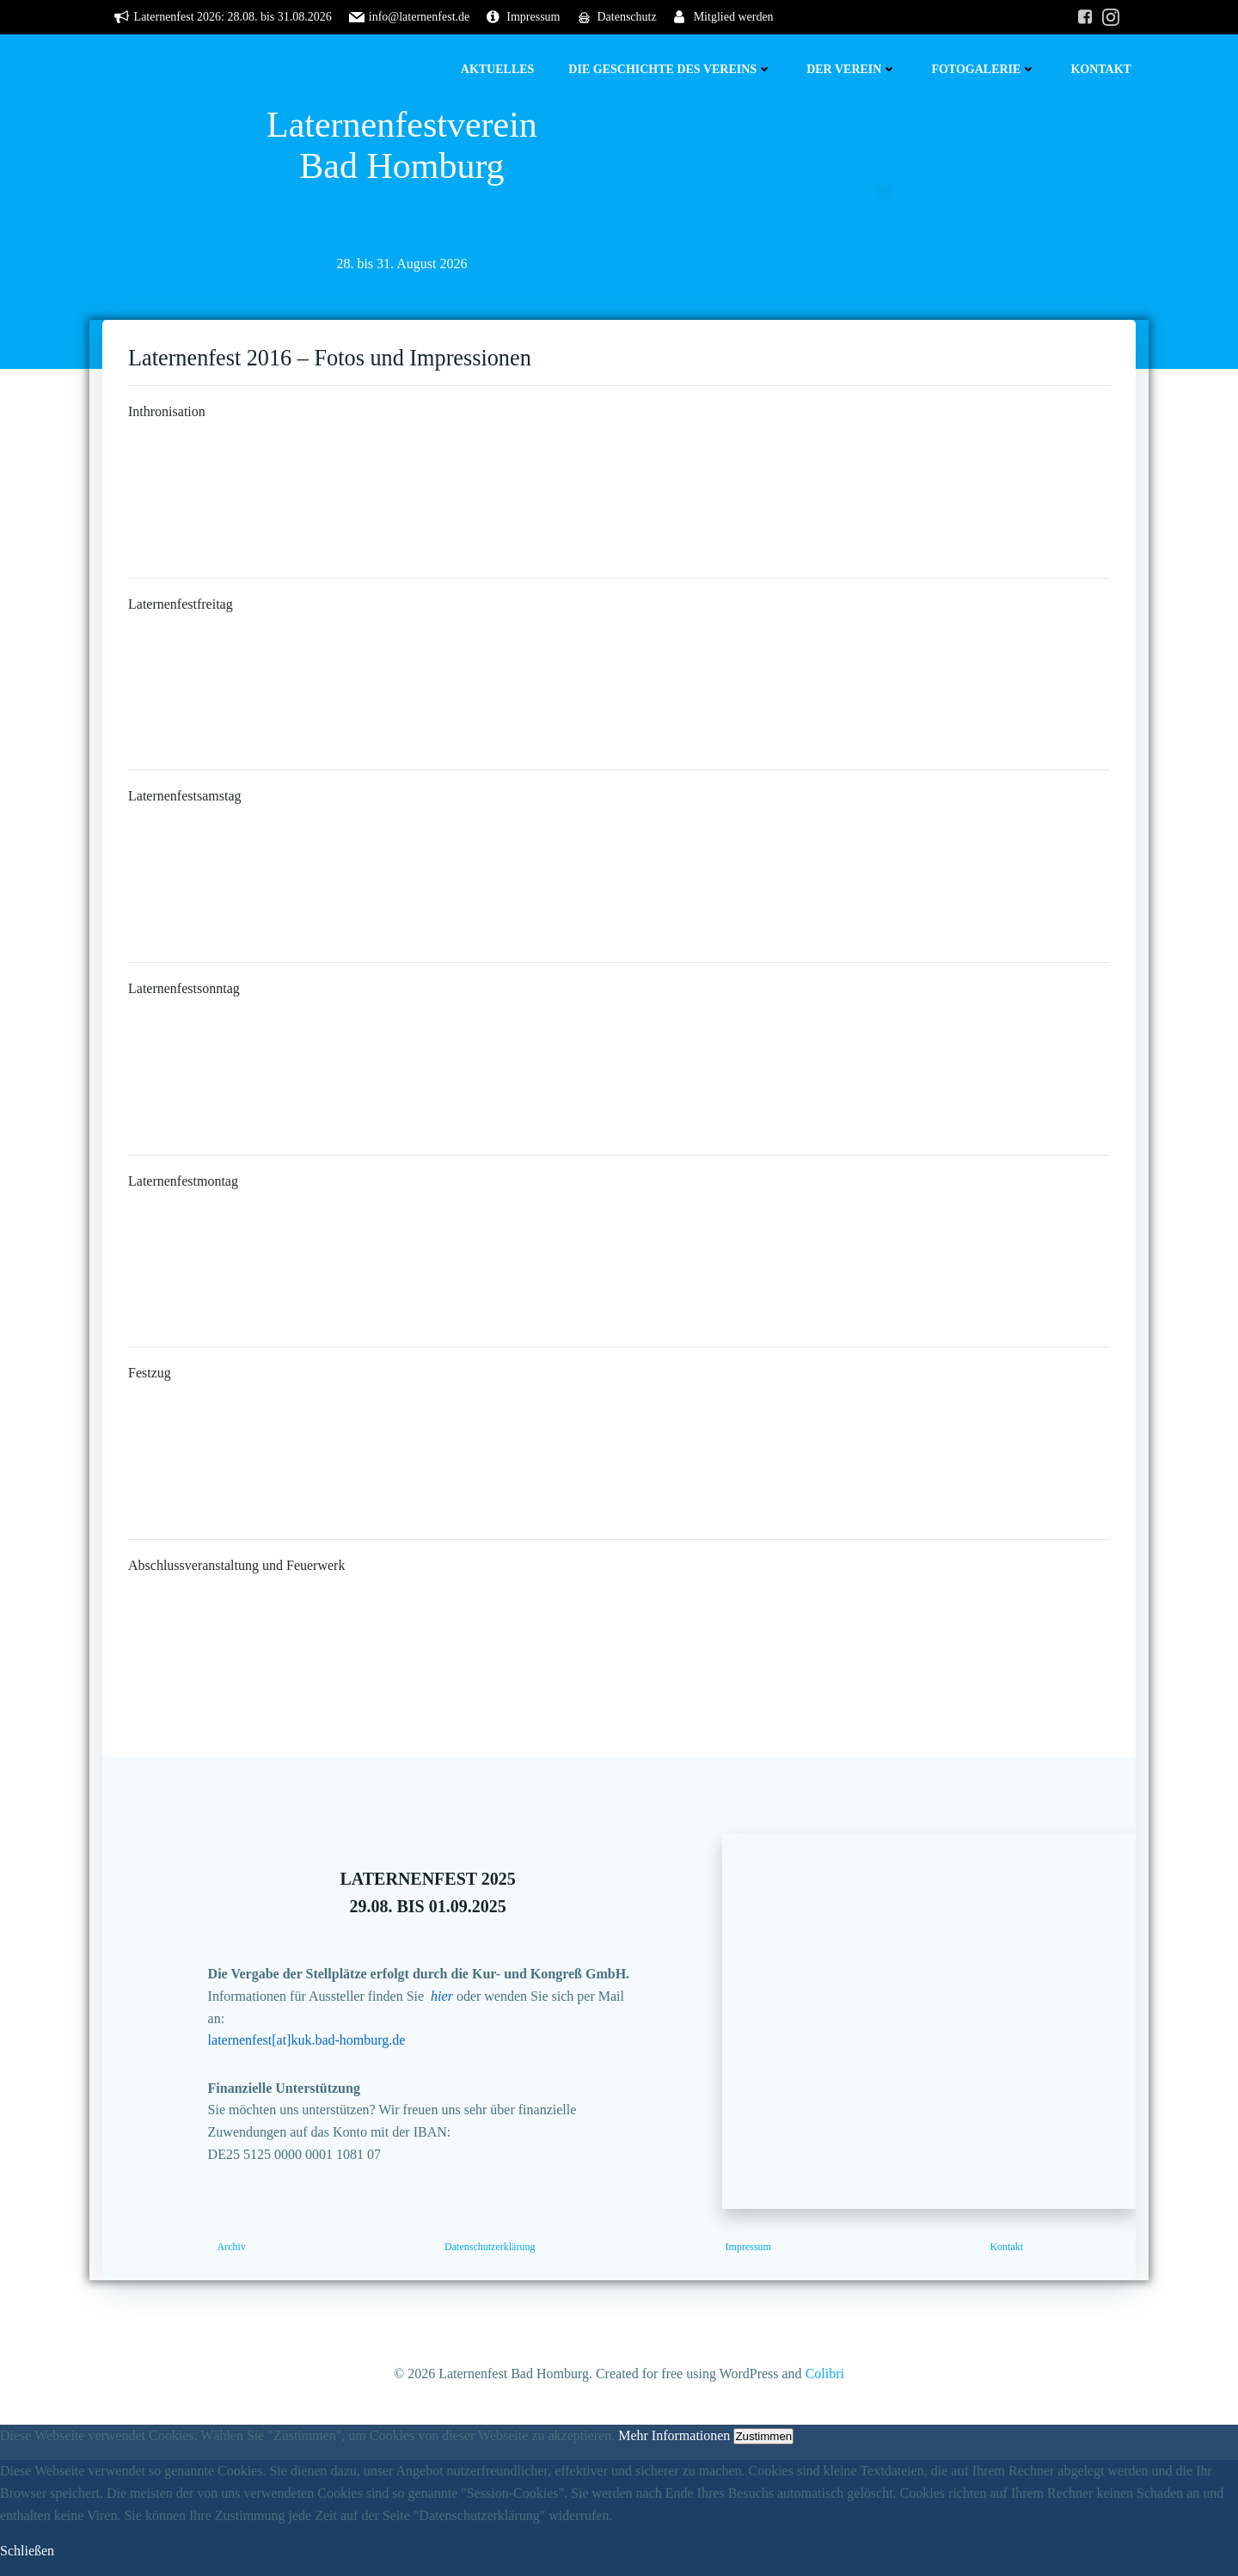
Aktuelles (498, 69)
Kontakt (1100, 69)
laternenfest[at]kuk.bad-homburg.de (307, 2040)
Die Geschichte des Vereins (670, 69)
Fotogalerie (983, 69)
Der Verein (851, 69)
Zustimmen (763, 2436)
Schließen (27, 2550)
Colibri (825, 2373)
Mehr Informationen (674, 2435)
